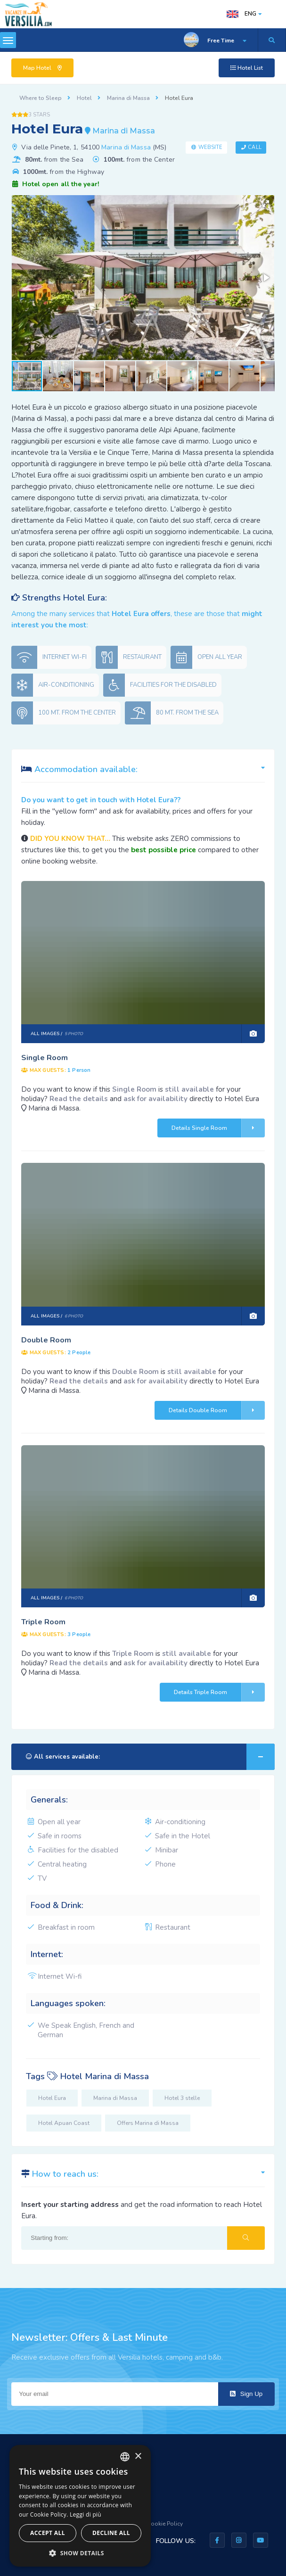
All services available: (150, 1757)
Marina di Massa (126, 147)
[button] (265, 203)
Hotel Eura (52, 2098)
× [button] (137, 2456)
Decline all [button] (111, 2533)
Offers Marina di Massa (148, 2123)
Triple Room (43, 1622)
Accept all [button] (47, 2533)
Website (210, 147)
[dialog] (80, 2506)
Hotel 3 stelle (182, 2098)
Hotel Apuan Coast (64, 2123)
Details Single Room (218, 1128)
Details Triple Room (219, 1692)
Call (254, 147)
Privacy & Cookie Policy (152, 2523)
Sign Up (246, 2393)
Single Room (44, 1058)
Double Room (46, 1340)
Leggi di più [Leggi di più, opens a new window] (85, 2514)
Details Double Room (217, 1410)
